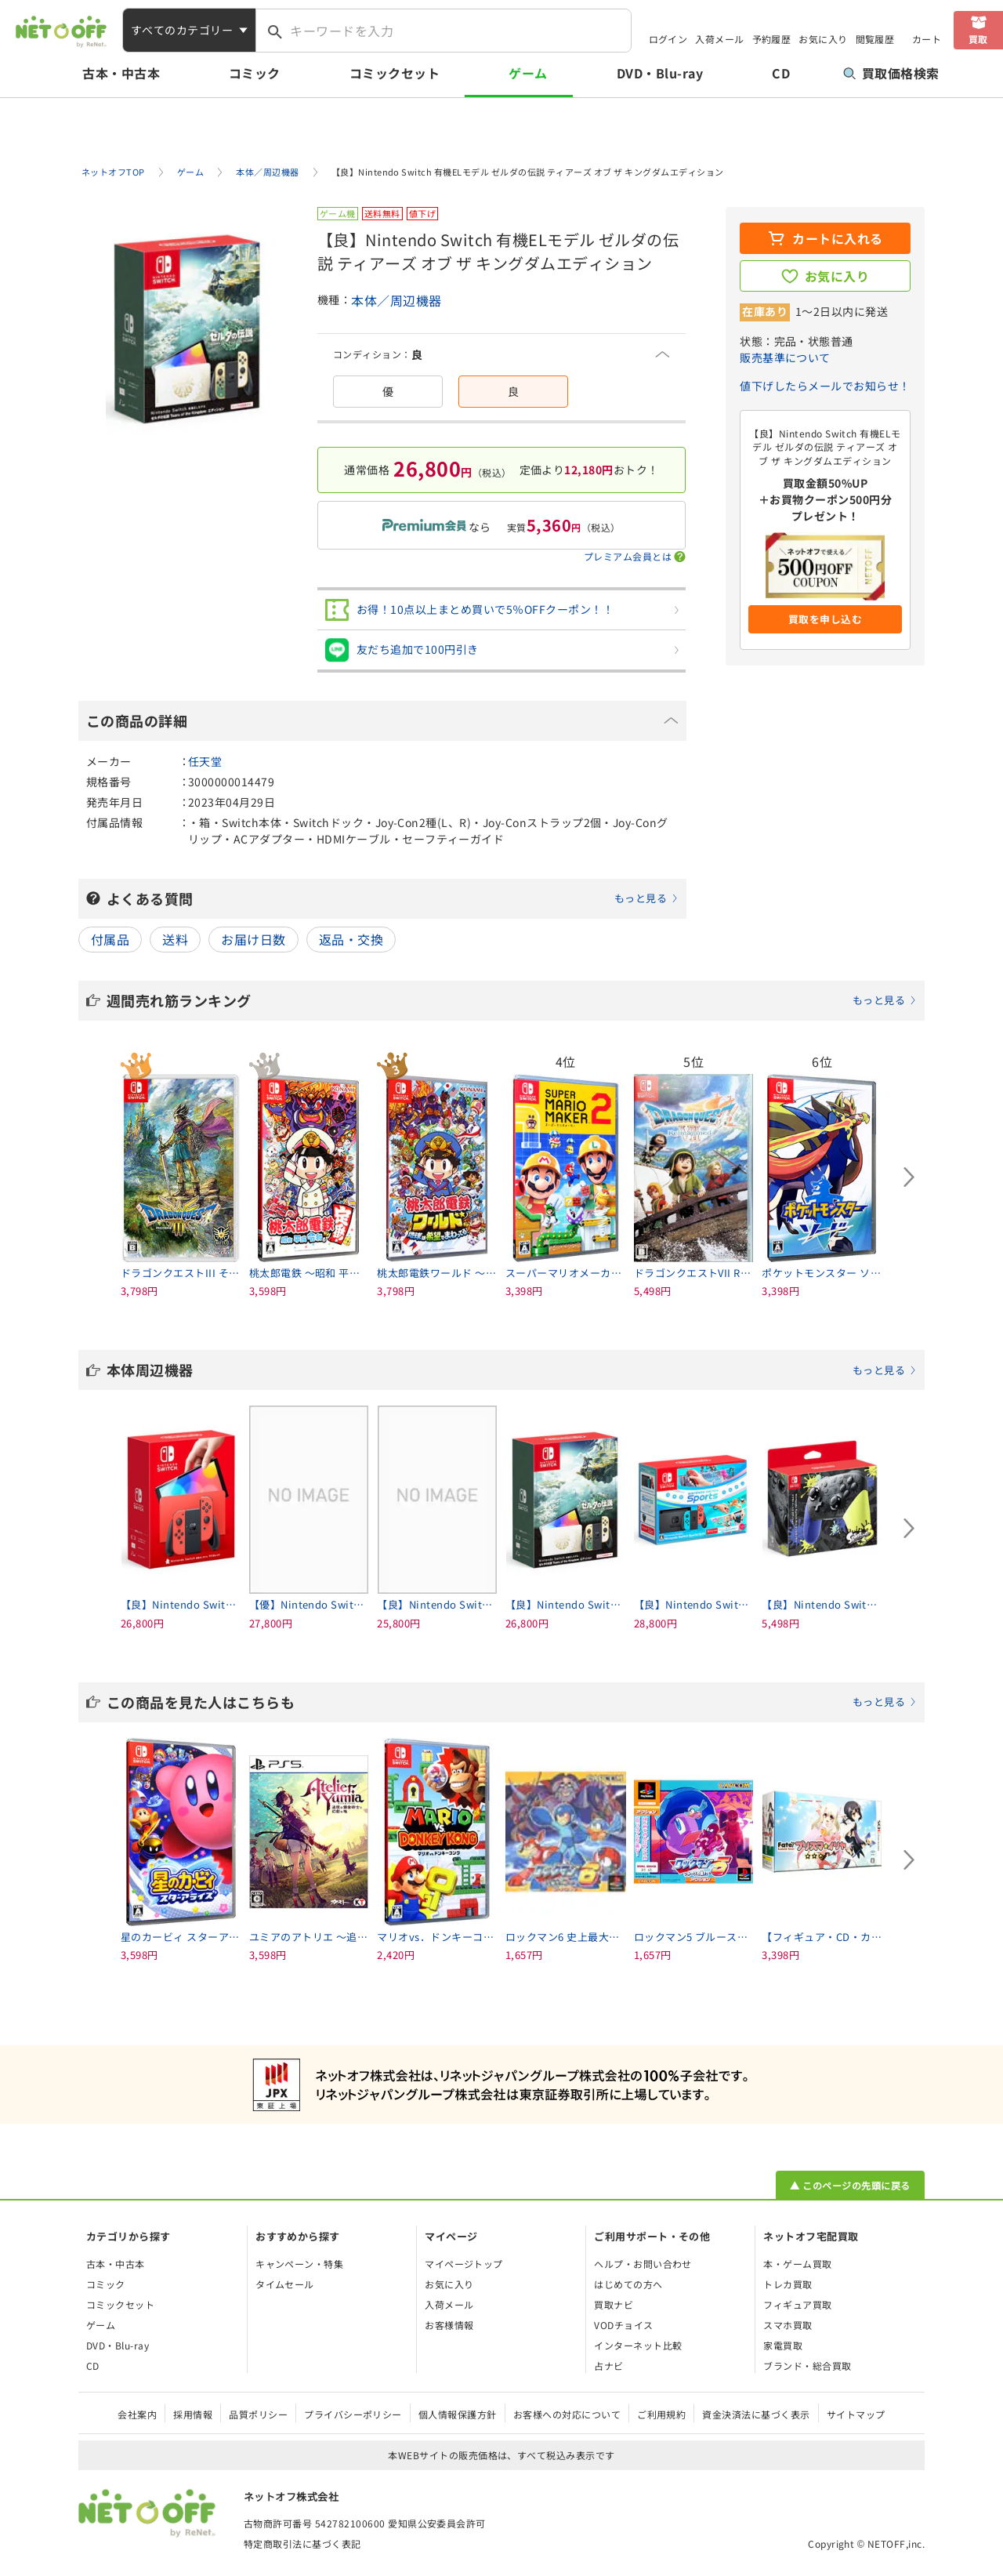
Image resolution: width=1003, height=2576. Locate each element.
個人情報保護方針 (457, 2414)
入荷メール (719, 38)
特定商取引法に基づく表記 (302, 2543)
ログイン (668, 38)
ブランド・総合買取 (807, 2365)
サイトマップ (856, 2414)
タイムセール (284, 2284)
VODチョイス (623, 2324)
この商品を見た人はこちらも (512, 1702)
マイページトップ (464, 2263)
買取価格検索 (891, 72)
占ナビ (608, 2365)
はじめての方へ (628, 2284)
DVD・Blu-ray (660, 72)
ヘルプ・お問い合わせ (643, 2263)
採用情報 (192, 2414)
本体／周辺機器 (396, 300)
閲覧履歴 (875, 38)
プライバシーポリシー (353, 2414)
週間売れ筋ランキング (512, 1000)
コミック (255, 72)
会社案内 (137, 2414)
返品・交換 (351, 939)
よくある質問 (393, 898)
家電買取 (782, 2345)
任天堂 (205, 761)
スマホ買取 (787, 2324)
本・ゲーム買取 (797, 2263)
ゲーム (528, 72)
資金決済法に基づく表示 (755, 2414)
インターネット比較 (638, 2345)
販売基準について (785, 357)
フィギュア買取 (797, 2304)
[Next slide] (909, 1177)
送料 (175, 939)
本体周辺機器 (512, 1369)
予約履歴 (771, 38)
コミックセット (394, 72)
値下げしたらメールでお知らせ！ (825, 386)
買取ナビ (613, 2304)
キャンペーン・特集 (299, 2263)
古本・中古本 (121, 72)
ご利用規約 (661, 2414)
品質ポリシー (258, 2414)
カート (926, 38)
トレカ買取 (787, 2284)
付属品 (110, 939)
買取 (978, 38)
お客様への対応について (567, 2414)
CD (781, 72)
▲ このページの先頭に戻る (850, 2185)
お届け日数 (253, 939)
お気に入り (822, 38)
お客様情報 (449, 2324)
